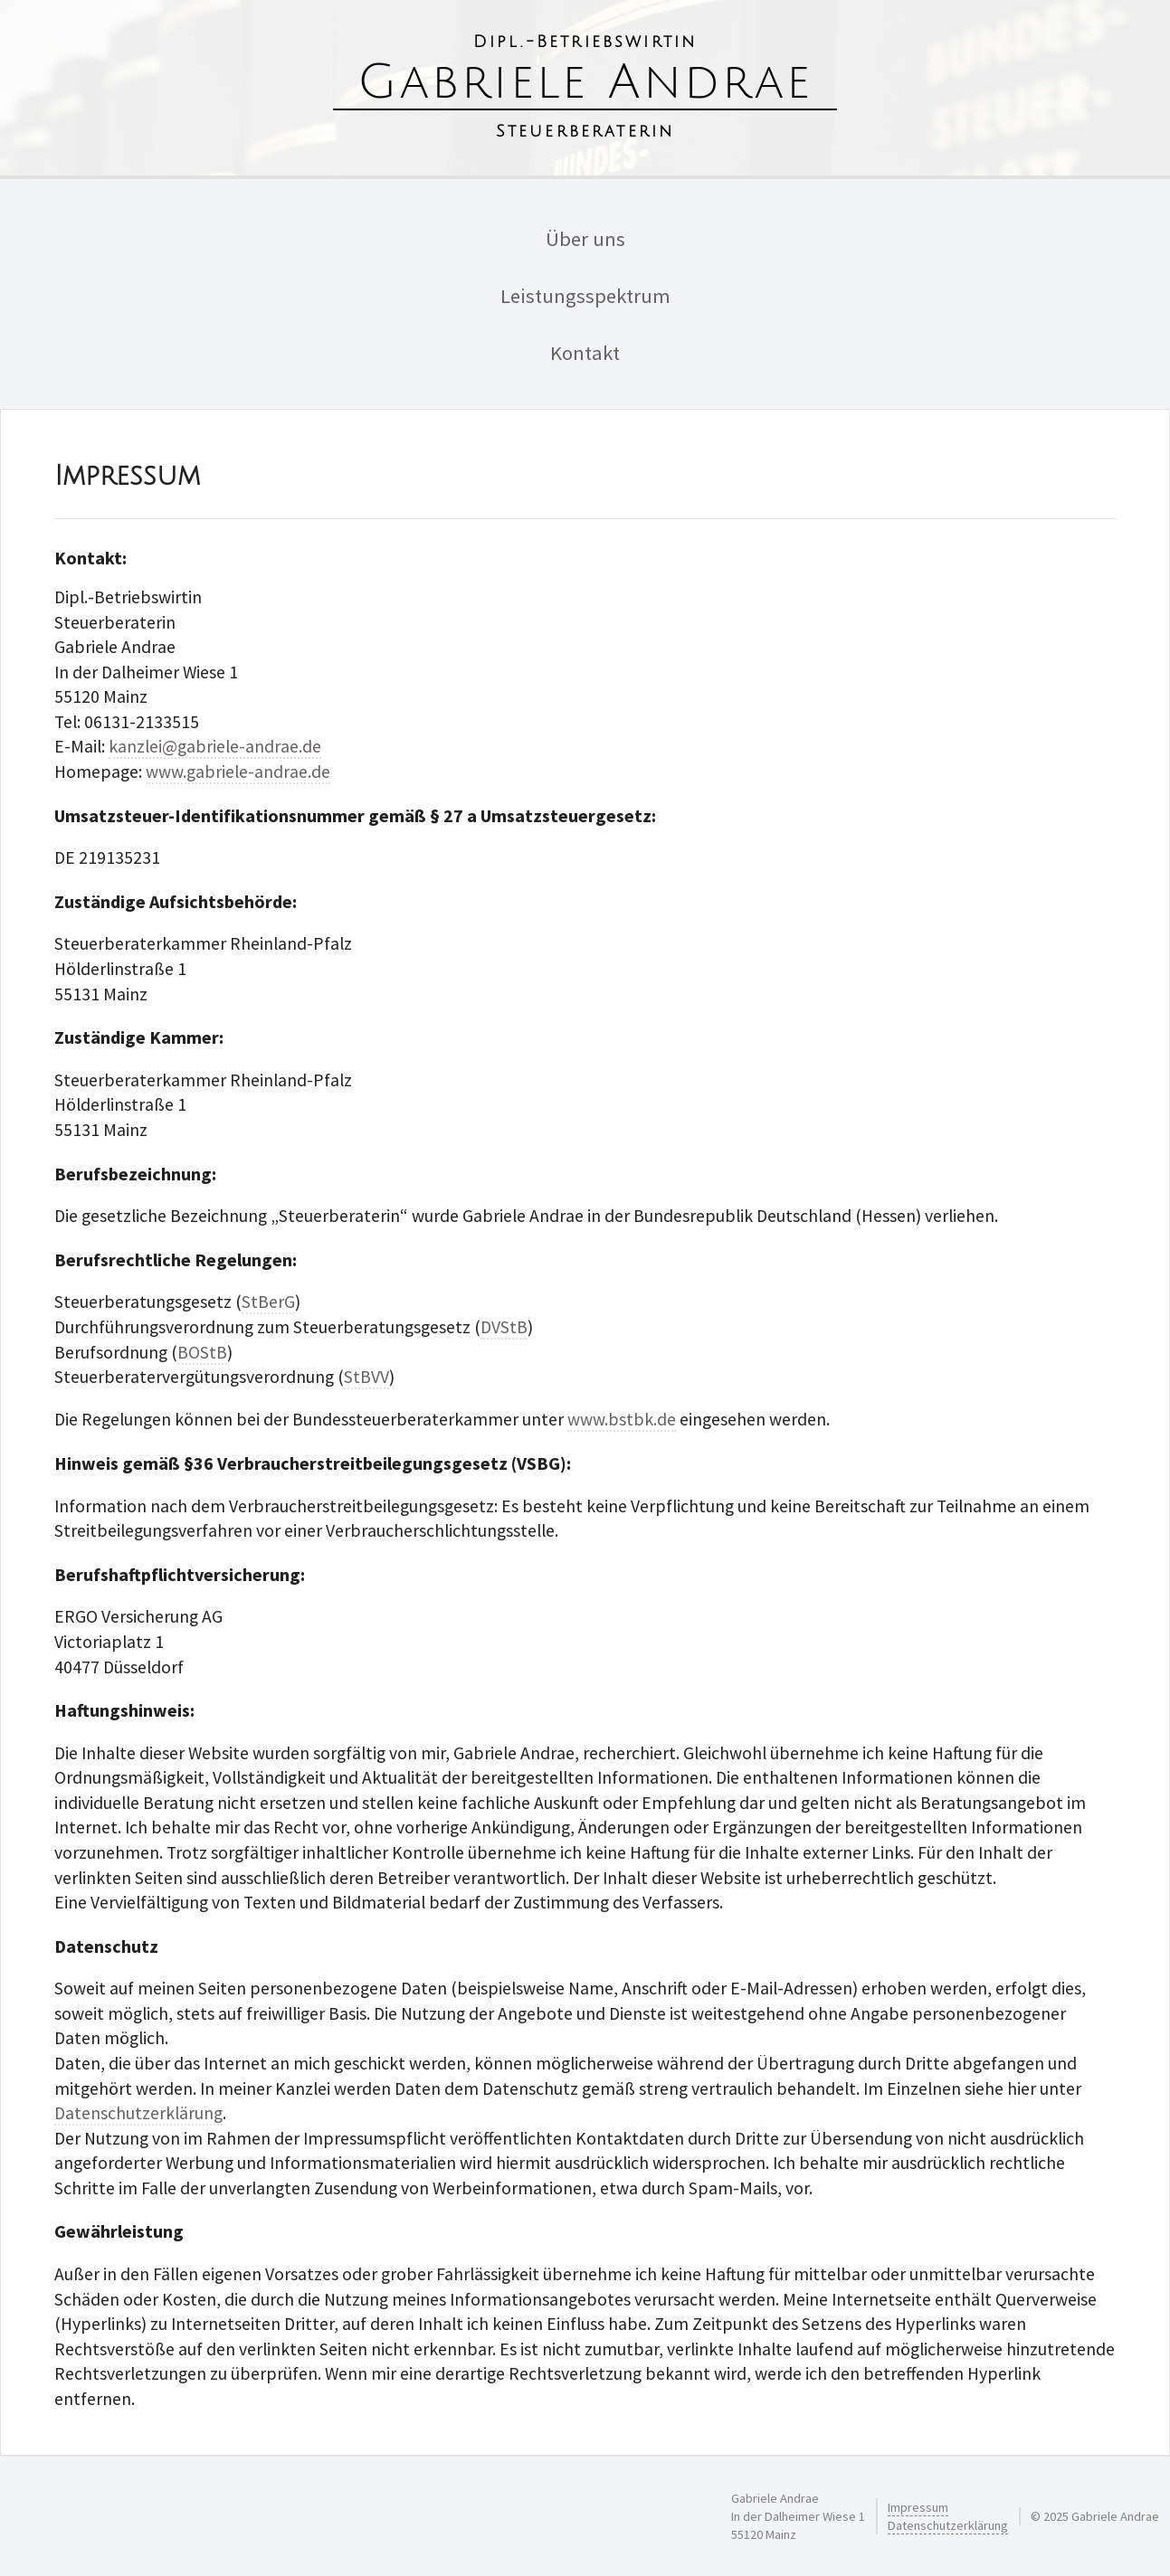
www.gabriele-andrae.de (238, 771)
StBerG (268, 1301)
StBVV (366, 1376)
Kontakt (585, 352)
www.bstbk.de (621, 1419)
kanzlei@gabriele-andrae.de (215, 746)
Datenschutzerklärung (138, 2113)
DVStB (504, 1327)
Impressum (918, 2507)
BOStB (202, 1352)
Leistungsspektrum (585, 295)
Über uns (585, 238)
